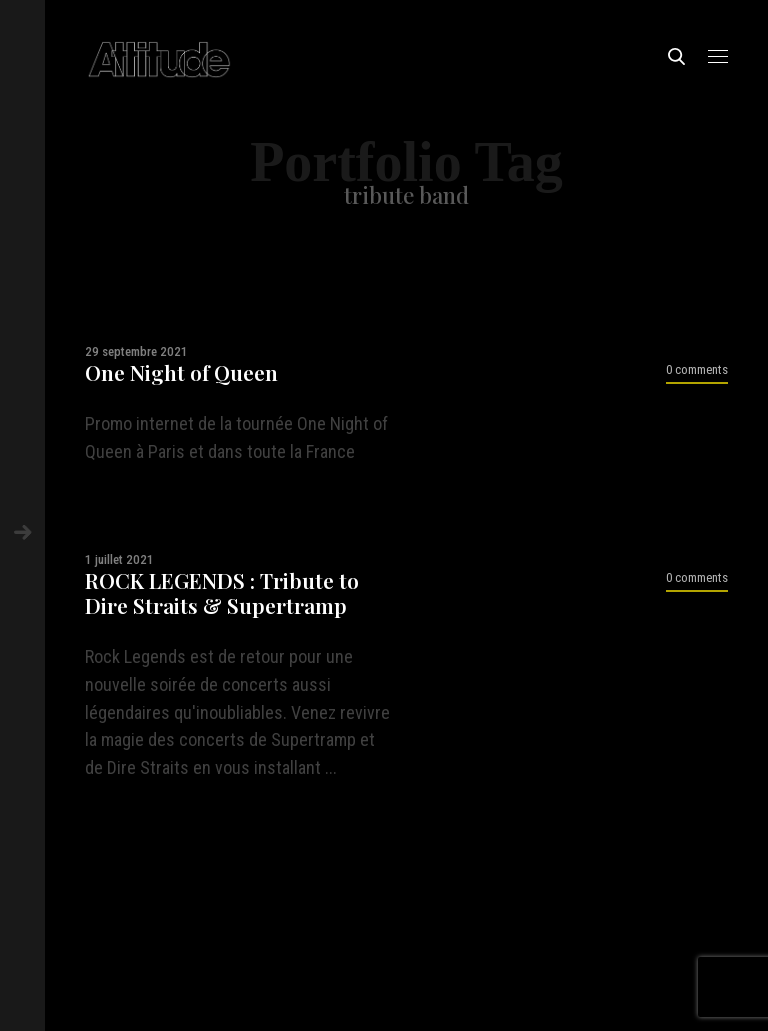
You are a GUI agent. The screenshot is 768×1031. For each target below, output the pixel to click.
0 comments (697, 369)
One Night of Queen (181, 372)
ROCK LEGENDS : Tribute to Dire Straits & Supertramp (222, 593)
